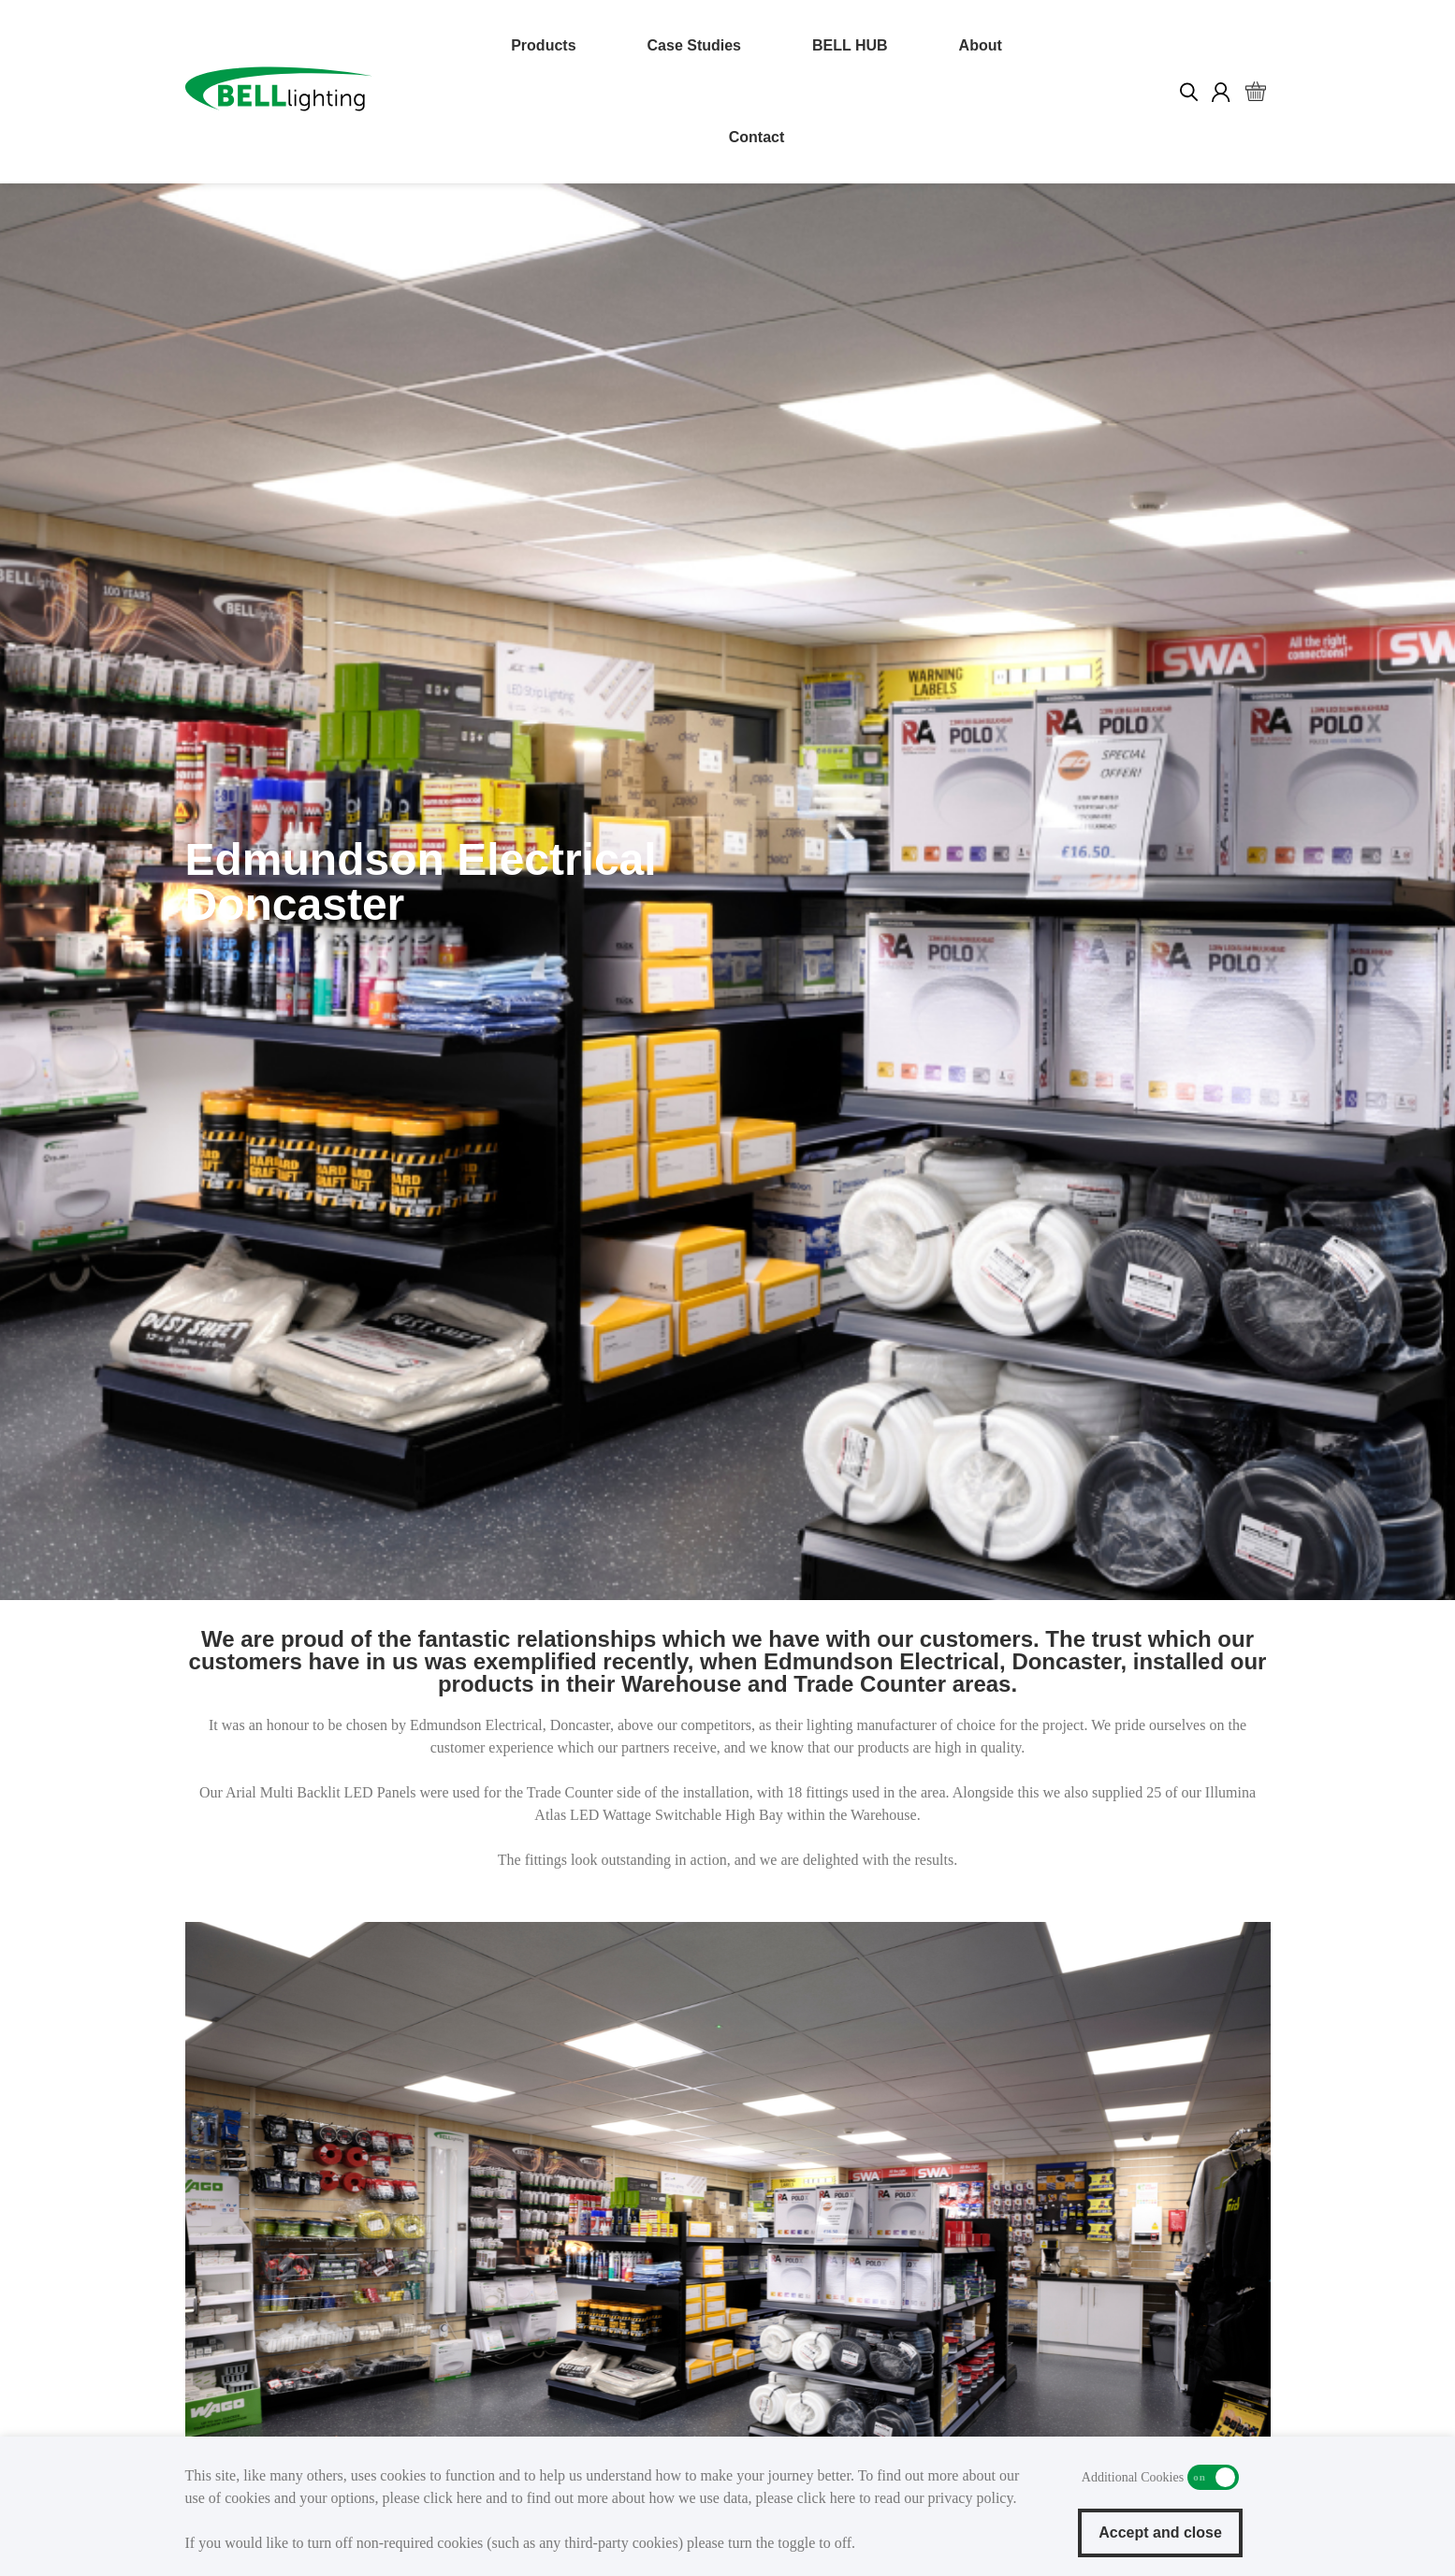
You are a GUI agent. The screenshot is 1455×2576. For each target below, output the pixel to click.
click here (453, 2498)
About (980, 45)
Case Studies (694, 45)
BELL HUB (850, 45)
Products (543, 45)
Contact (757, 137)
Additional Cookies (1213, 2477)
